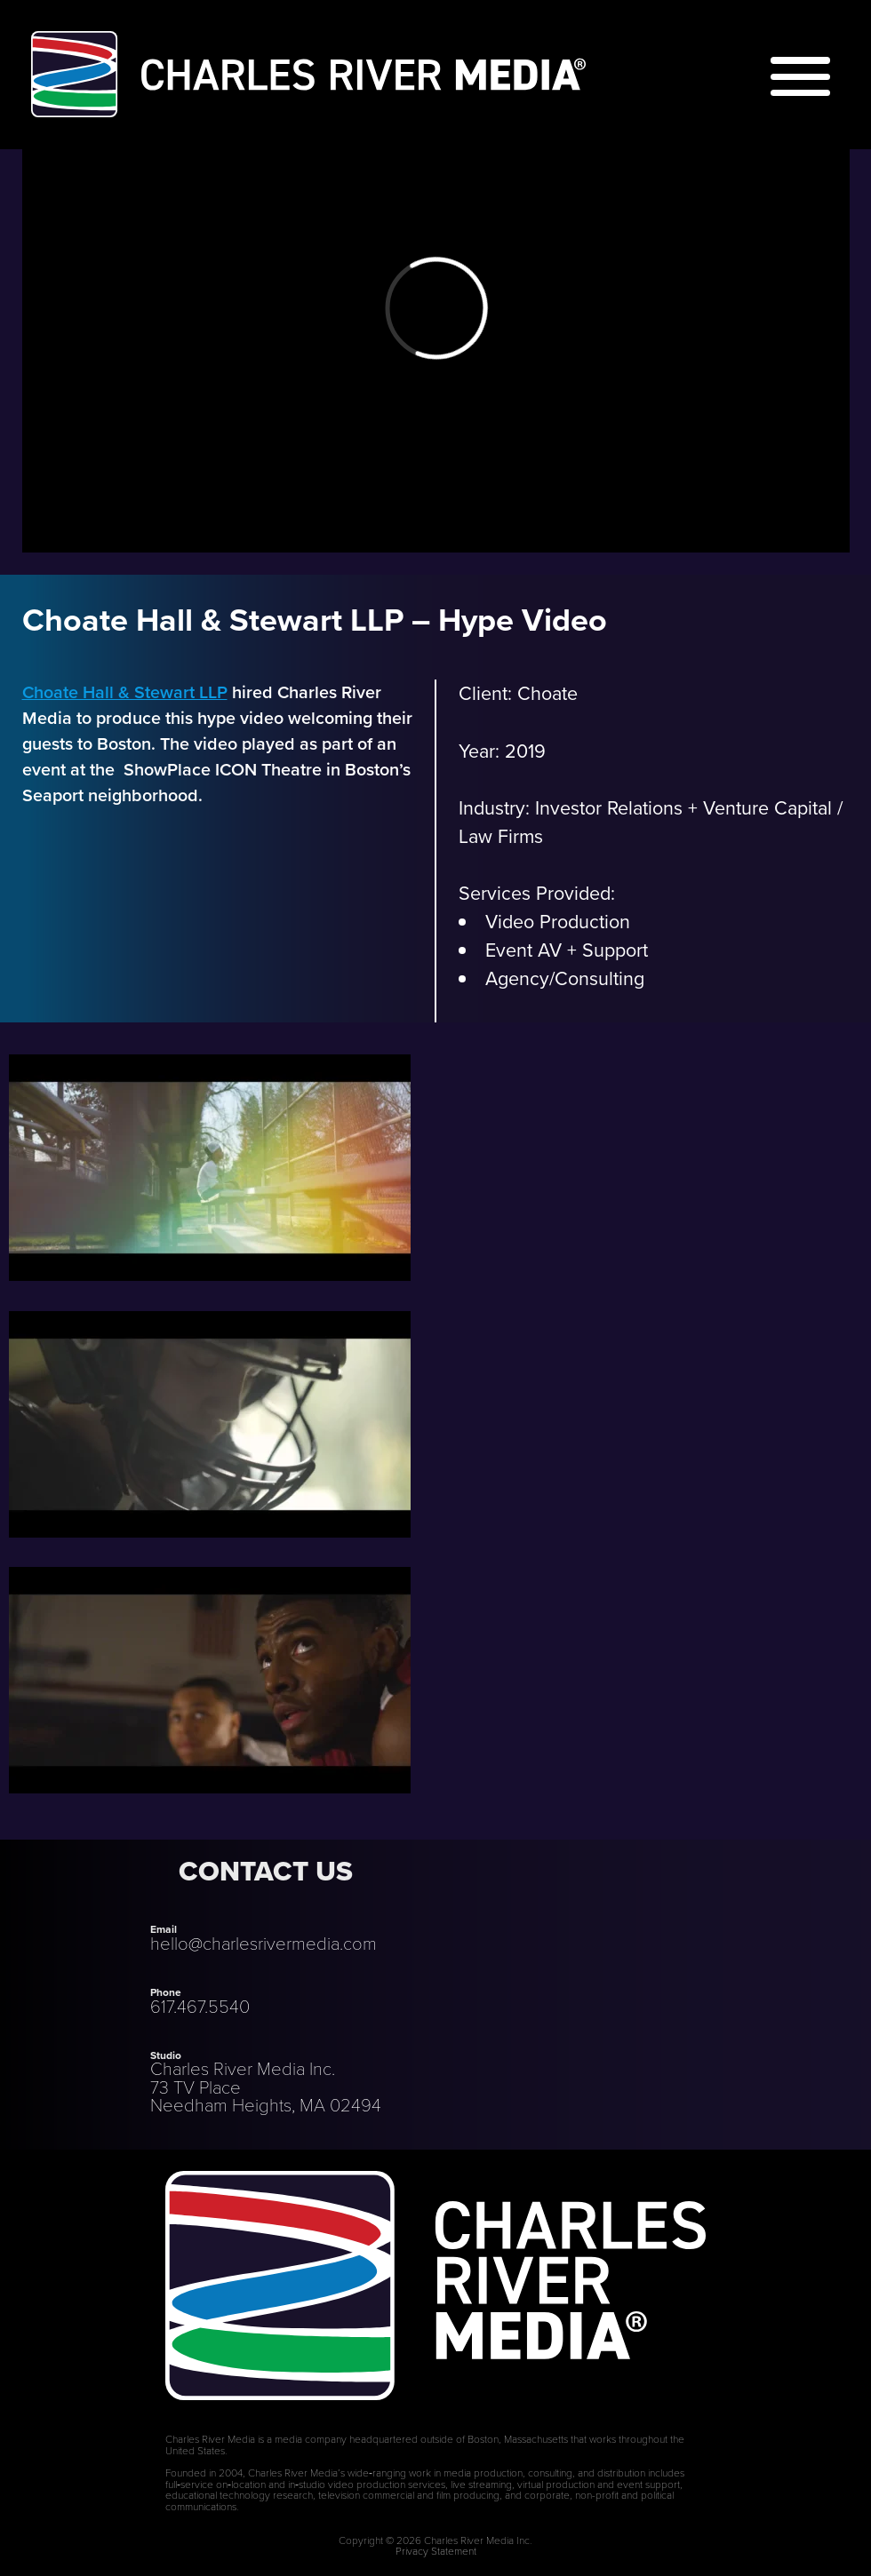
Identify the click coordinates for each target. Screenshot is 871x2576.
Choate (547, 694)
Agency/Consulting (564, 979)
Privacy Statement (436, 2551)
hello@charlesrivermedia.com (263, 1943)
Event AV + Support (566, 950)
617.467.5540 (200, 2006)
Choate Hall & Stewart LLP (125, 692)
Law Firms (501, 837)
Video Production (557, 922)
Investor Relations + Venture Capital (683, 808)
